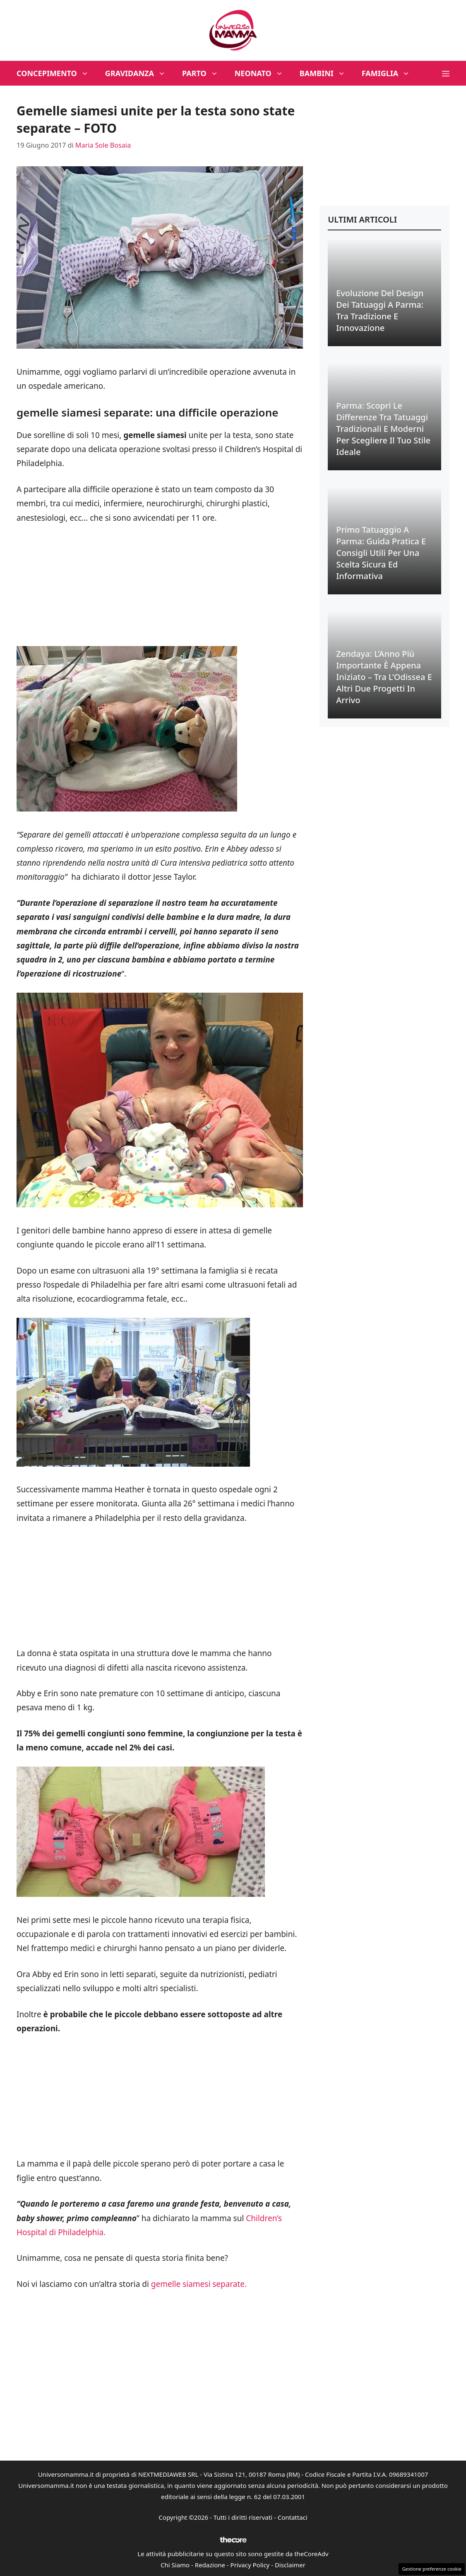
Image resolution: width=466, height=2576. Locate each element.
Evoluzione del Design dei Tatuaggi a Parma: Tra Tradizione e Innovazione (379, 310)
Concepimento (57, 73)
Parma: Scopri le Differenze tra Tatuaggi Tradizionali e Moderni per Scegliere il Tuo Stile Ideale (383, 428)
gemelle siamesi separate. (199, 2284)
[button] (446, 73)
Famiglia (390, 73)
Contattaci (292, 2517)
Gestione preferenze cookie (431, 2569)
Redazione (210, 2565)
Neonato (263, 73)
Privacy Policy (250, 2565)
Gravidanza (139, 73)
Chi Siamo (175, 2565)
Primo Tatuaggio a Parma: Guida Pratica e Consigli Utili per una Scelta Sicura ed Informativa (381, 553)
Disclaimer (290, 2565)
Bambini (326, 73)
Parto (204, 73)
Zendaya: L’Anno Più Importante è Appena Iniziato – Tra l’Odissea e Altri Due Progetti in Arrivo (384, 677)
